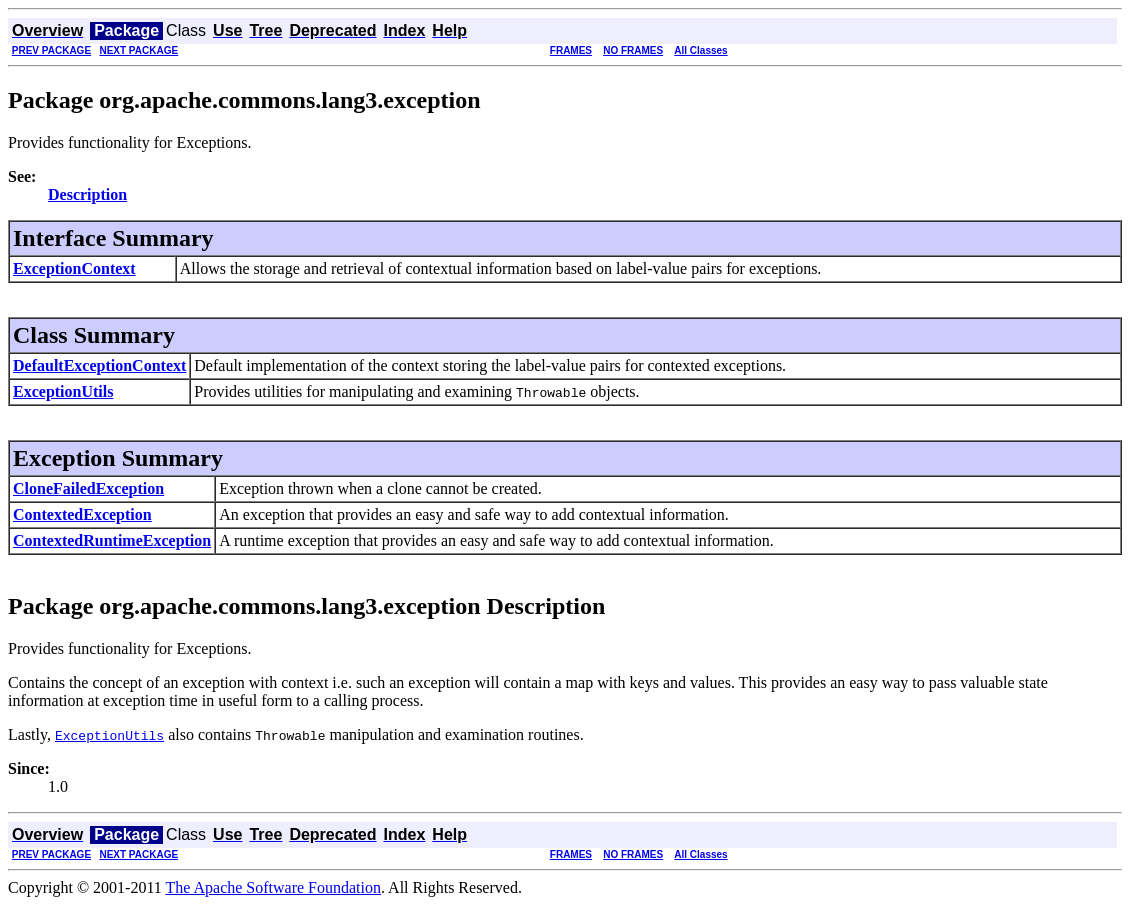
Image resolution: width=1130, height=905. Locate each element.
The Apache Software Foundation (274, 887)
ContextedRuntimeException (112, 540)
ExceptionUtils (63, 391)
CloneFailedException (88, 488)
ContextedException (82, 514)
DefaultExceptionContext (99, 365)
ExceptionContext (74, 268)
